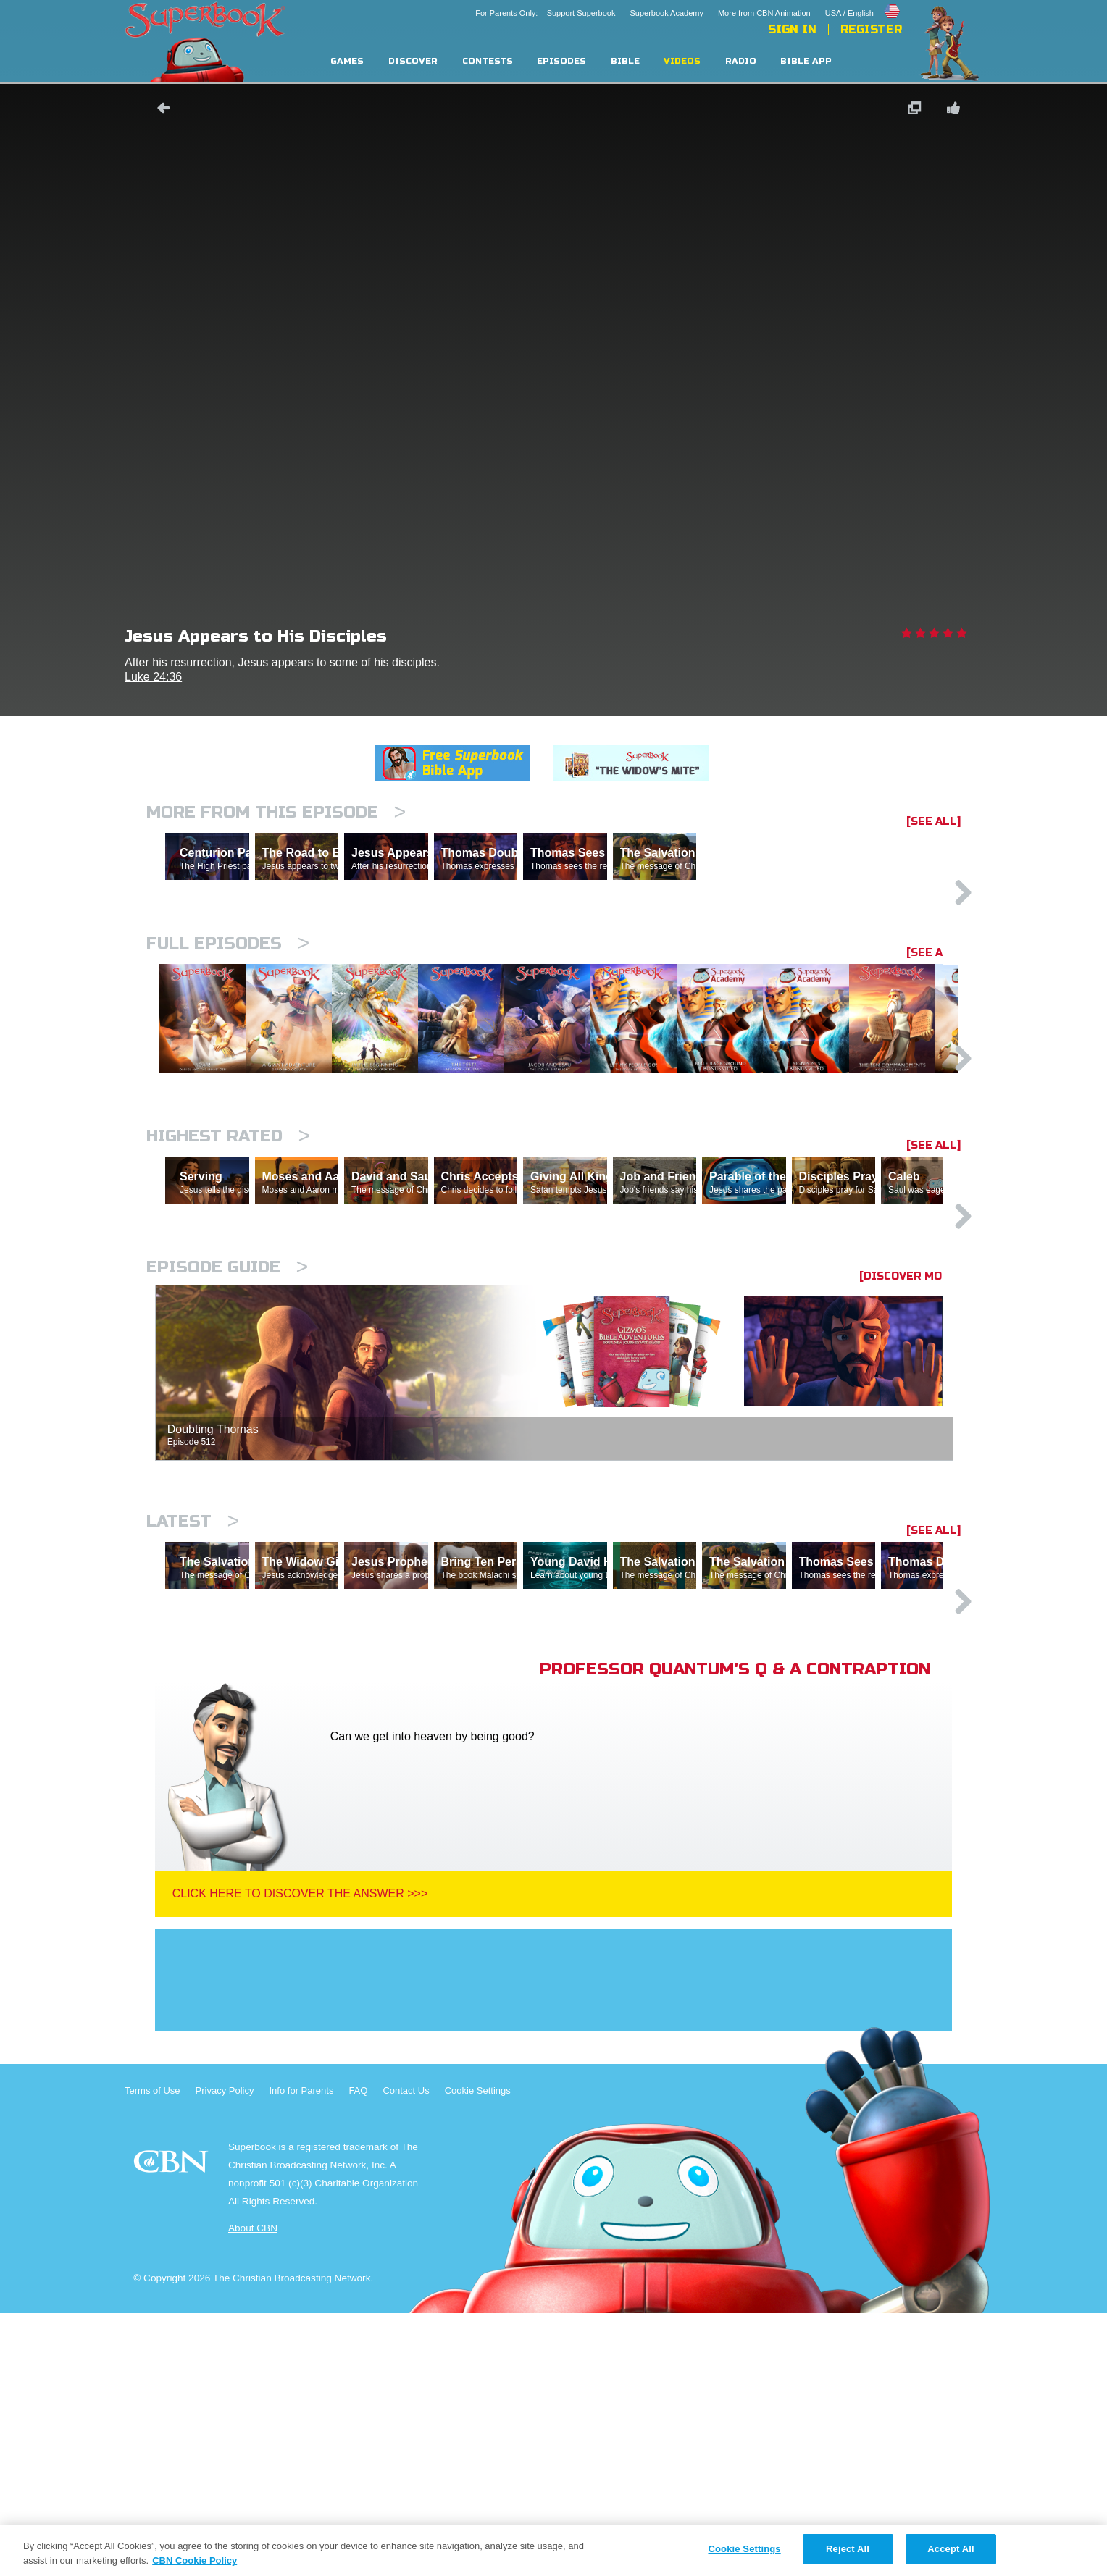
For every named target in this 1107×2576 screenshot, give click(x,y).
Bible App (806, 61)
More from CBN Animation (764, 13)
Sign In (792, 29)
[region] (553, 2550)
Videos (682, 61)
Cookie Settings (478, 2353)
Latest (192, 1721)
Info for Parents (302, 2353)
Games (347, 61)
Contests (487, 61)
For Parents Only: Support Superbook (545, 13)
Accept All (950, 2548)
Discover (413, 61)
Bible (625, 61)
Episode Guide (227, 1467)
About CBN (252, 2490)
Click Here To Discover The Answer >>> (300, 2156)
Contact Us (406, 2353)
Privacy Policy (225, 2353)
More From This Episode (276, 812)
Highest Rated (228, 1273)
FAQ (357, 2353)
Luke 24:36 (153, 677)
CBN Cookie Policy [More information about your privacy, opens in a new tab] (194, 2560)
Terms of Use (152, 2353)
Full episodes (227, 1006)
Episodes (561, 61)
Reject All (847, 2548)
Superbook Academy (666, 13)
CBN (172, 2428)
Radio (740, 61)
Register (871, 29)
